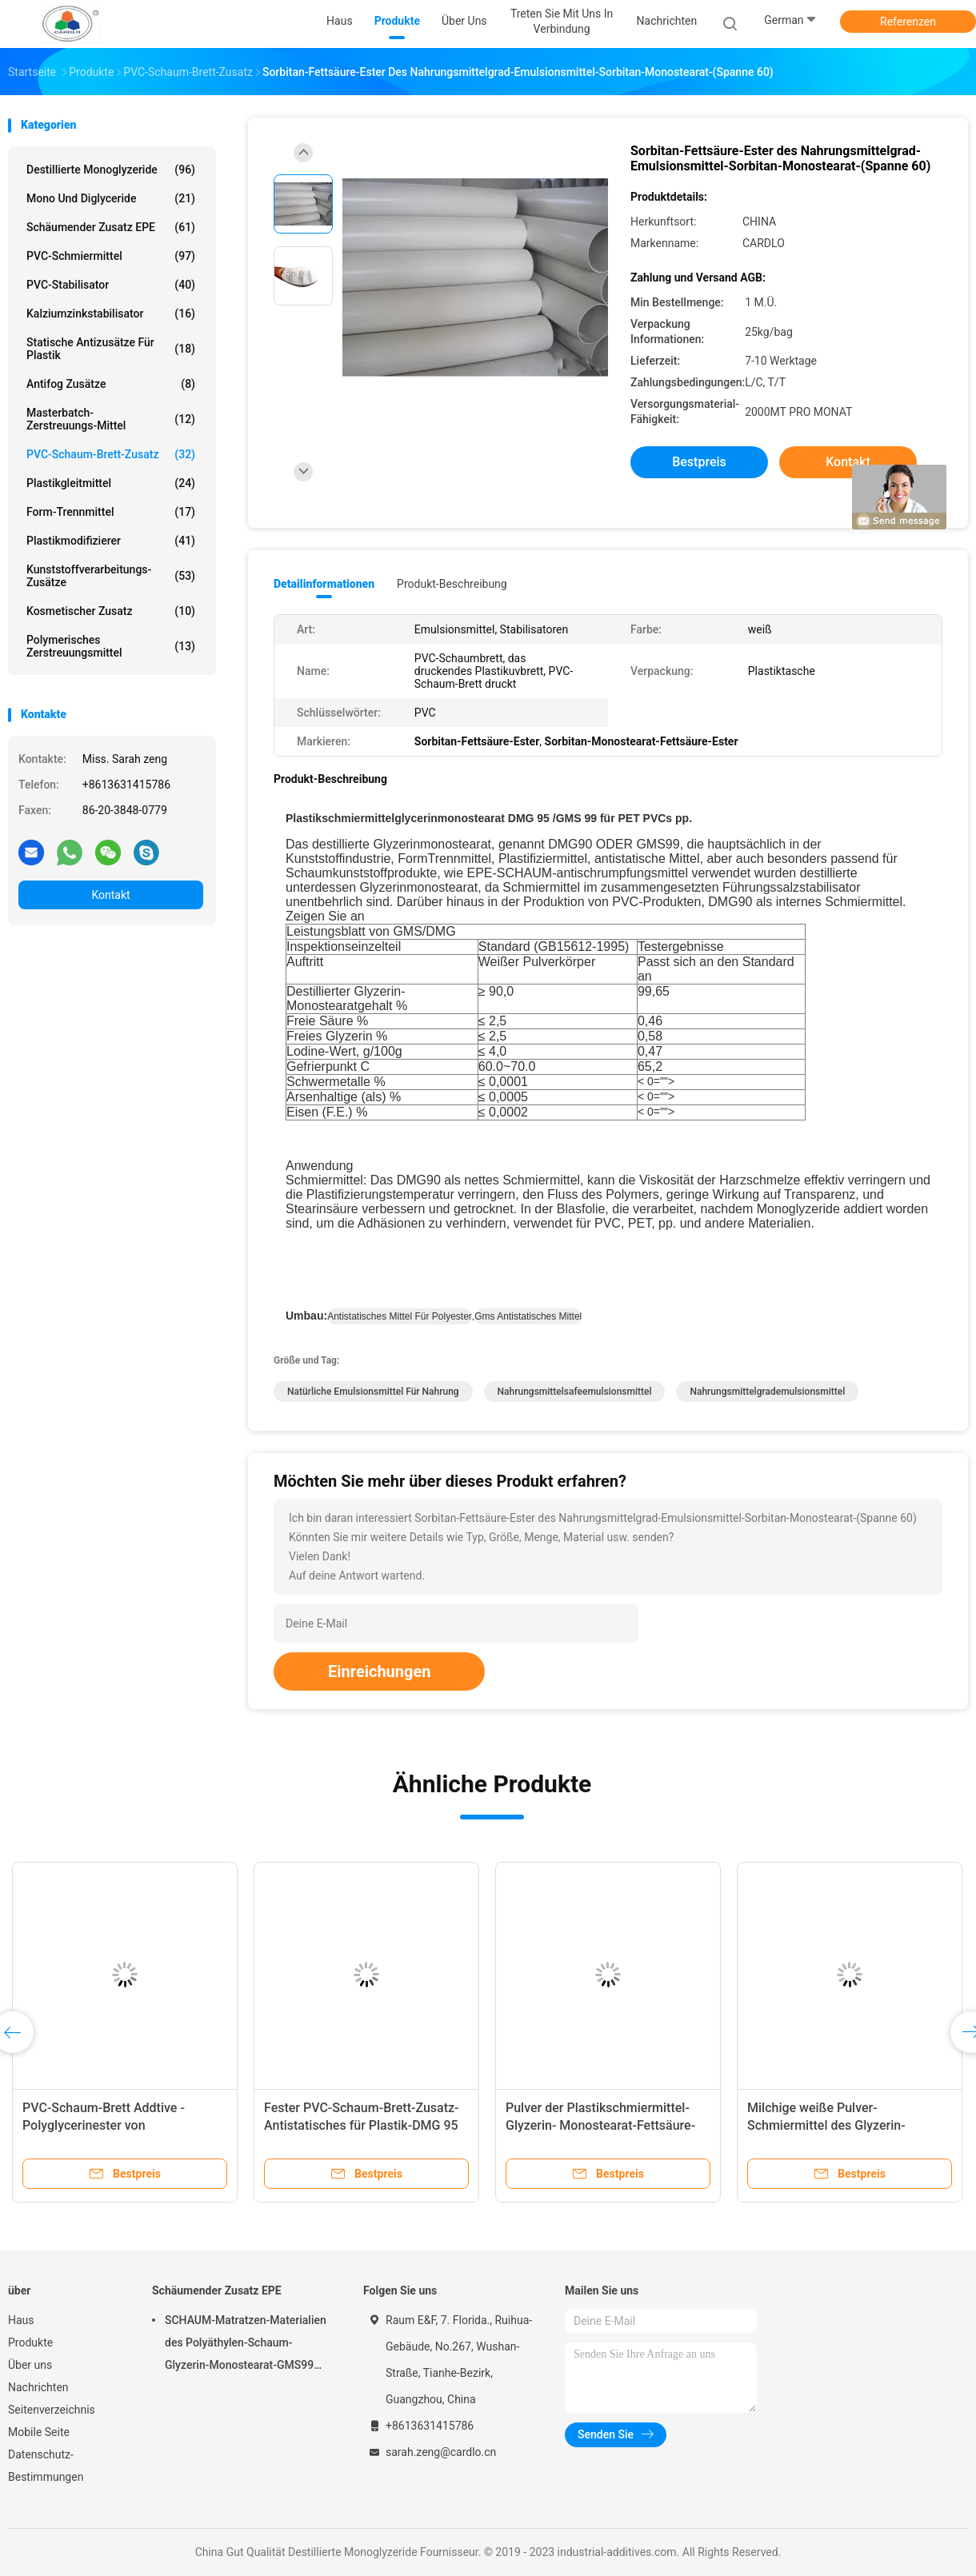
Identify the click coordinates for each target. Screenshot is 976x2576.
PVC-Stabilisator (110, 285)
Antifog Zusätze (110, 384)
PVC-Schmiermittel (110, 256)
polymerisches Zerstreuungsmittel (110, 646)
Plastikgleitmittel (110, 483)
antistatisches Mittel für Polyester (399, 1316)
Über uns (30, 2364)
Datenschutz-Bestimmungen (45, 2465)
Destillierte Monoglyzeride (110, 170)
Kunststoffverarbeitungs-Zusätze (110, 576)
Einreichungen (379, 1671)
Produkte (30, 2342)
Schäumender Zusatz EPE (110, 227)
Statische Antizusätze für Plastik (110, 348)
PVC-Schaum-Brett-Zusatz (110, 454)
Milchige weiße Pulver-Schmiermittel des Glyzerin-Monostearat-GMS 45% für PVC (836, 2125)
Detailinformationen (324, 583)
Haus (21, 2320)
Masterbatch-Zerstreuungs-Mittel (110, 419)
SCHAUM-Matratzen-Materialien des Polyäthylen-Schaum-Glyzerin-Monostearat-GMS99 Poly (245, 2345)
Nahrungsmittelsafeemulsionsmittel (575, 1391)
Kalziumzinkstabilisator (110, 314)
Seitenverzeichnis (51, 2409)
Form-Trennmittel (110, 512)
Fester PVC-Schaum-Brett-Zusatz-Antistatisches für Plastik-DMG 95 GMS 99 (361, 2125)
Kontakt (110, 895)
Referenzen (908, 21)
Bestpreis (699, 461)
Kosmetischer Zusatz (110, 611)
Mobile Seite (39, 2432)
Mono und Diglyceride (110, 198)
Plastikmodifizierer (110, 541)
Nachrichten (38, 2387)
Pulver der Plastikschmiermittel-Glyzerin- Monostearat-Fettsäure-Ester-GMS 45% (600, 2125)
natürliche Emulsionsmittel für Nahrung (373, 1391)
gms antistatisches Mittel (528, 1316)
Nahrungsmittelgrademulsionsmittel (767, 1391)
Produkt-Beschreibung (452, 583)
